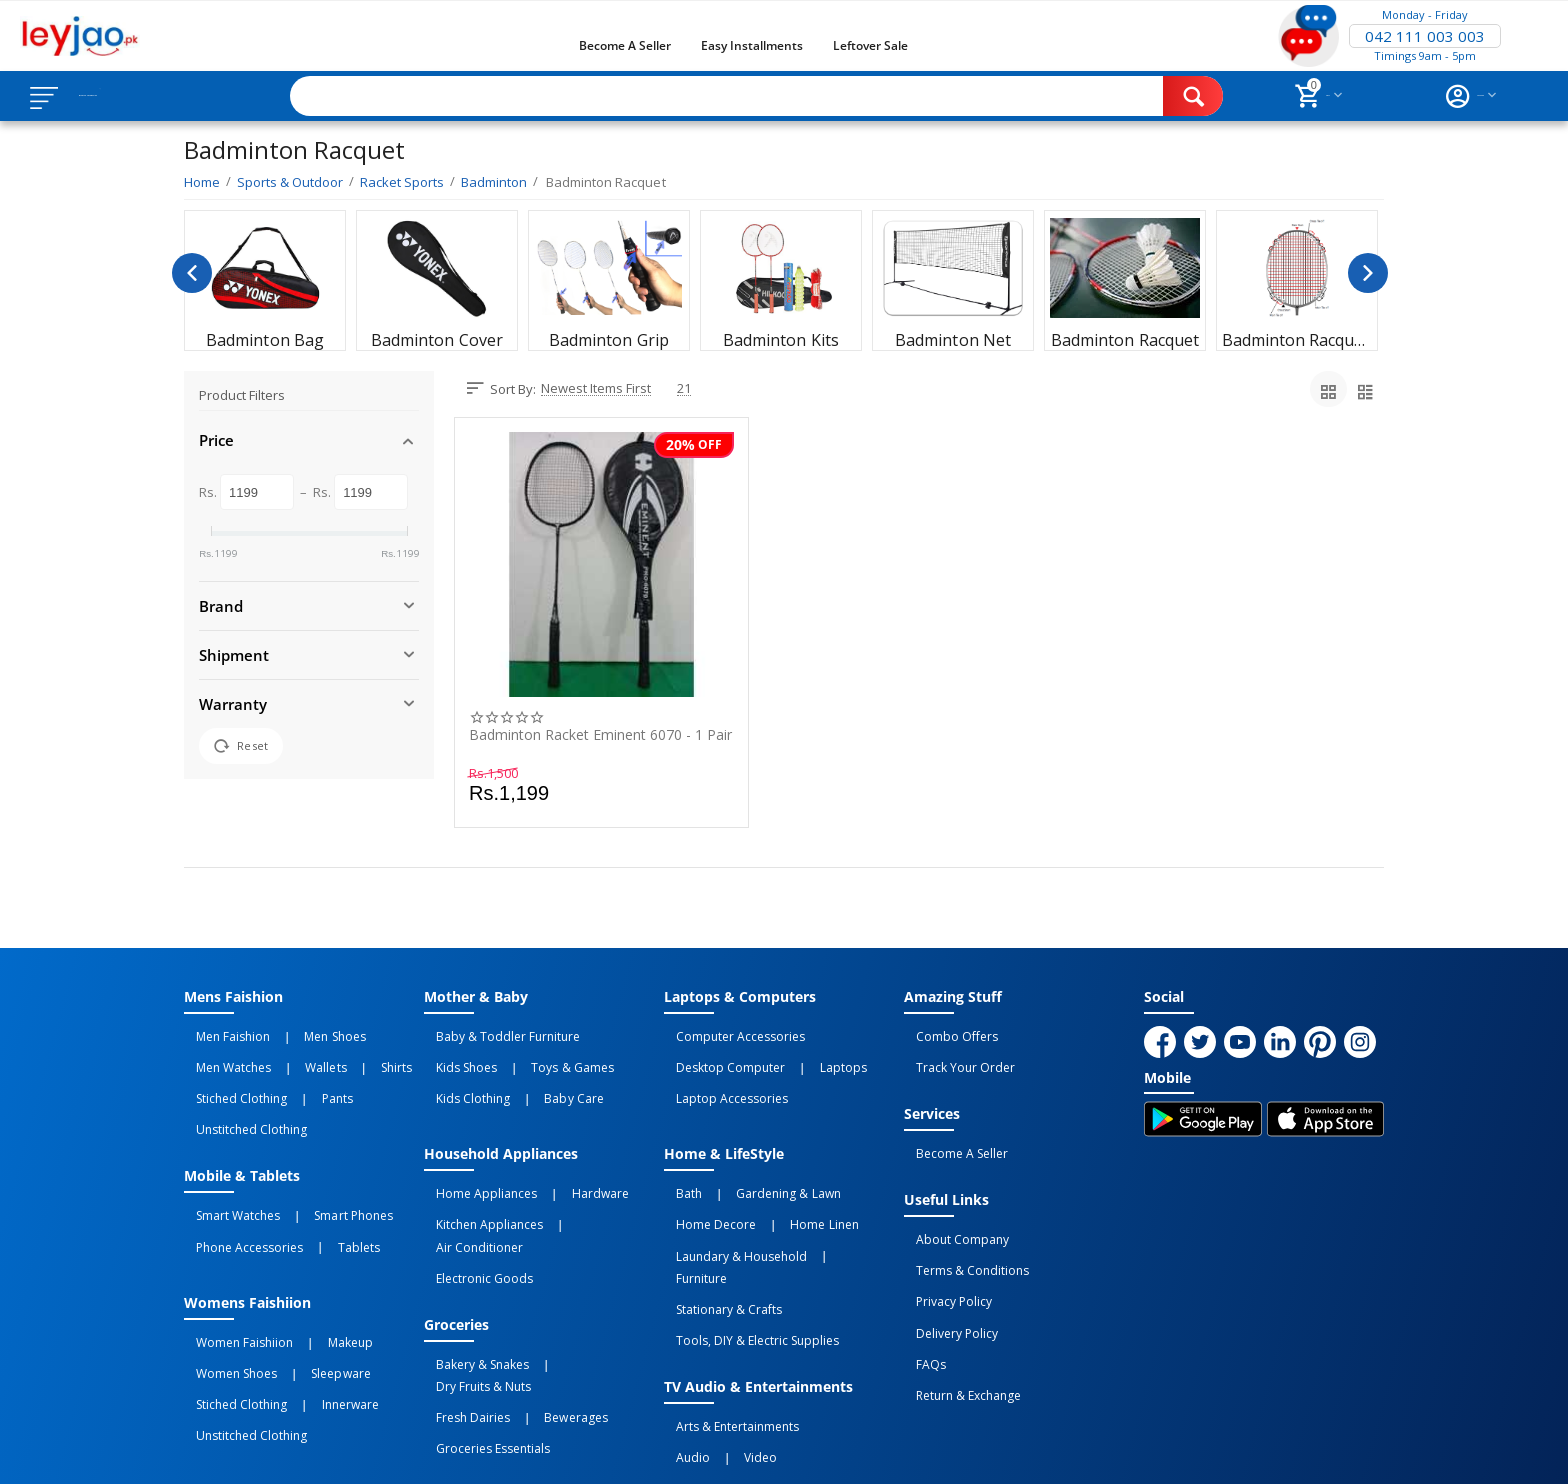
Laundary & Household (729, 1206)
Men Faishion (221, 1033)
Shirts (336, 1055)
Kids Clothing (461, 1077)
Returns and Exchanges (707, 1452)
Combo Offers (945, 1033)
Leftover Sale (870, 45)
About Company (950, 1208)
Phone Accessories (237, 1197)
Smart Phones (318, 1175)
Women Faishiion (232, 1283)
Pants (301, 1077)
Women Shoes (224, 1305)
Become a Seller (625, 45)
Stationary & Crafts (717, 1228)
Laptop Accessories (720, 1077)
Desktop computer (718, 1055)
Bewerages (540, 1305)
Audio (681, 1349)
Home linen (789, 1184)
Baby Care (538, 1077)
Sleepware (305, 1305)
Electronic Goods (472, 1206)
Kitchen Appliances (477, 1184)
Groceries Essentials (481, 1327)
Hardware (564, 1162)
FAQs (919, 1296)
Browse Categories (137, 96)
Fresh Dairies (461, 1305)
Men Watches (221, 1055)
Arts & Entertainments (725, 1327)
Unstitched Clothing (239, 1099)
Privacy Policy (942, 1252)
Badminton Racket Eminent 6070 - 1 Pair (600, 735)
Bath (677, 1162)
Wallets (290, 1055)
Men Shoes (299, 1033)
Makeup (314, 1283)
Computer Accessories (728, 1033)
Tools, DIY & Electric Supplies (745, 1250)
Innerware (314, 1327)
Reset (241, 746)
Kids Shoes (454, 1055)
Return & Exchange (956, 1318)
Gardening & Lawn (753, 1162)
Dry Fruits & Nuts (575, 1283)
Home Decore (704, 1184)
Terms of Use (567, 1452)
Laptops (807, 1055)
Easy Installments (752, 45)
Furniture (831, 1206)
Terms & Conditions (960, 1230)
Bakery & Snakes (470, 1283)
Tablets (323, 1197)
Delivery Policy (945, 1274)
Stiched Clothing (229, 1077)
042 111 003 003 (1425, 36)
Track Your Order (953, 1055)
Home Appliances (474, 1162)
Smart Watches (226, 1175)
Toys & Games (537, 1055)
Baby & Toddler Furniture (496, 1033)
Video (725, 1349)
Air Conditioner (585, 1184)
